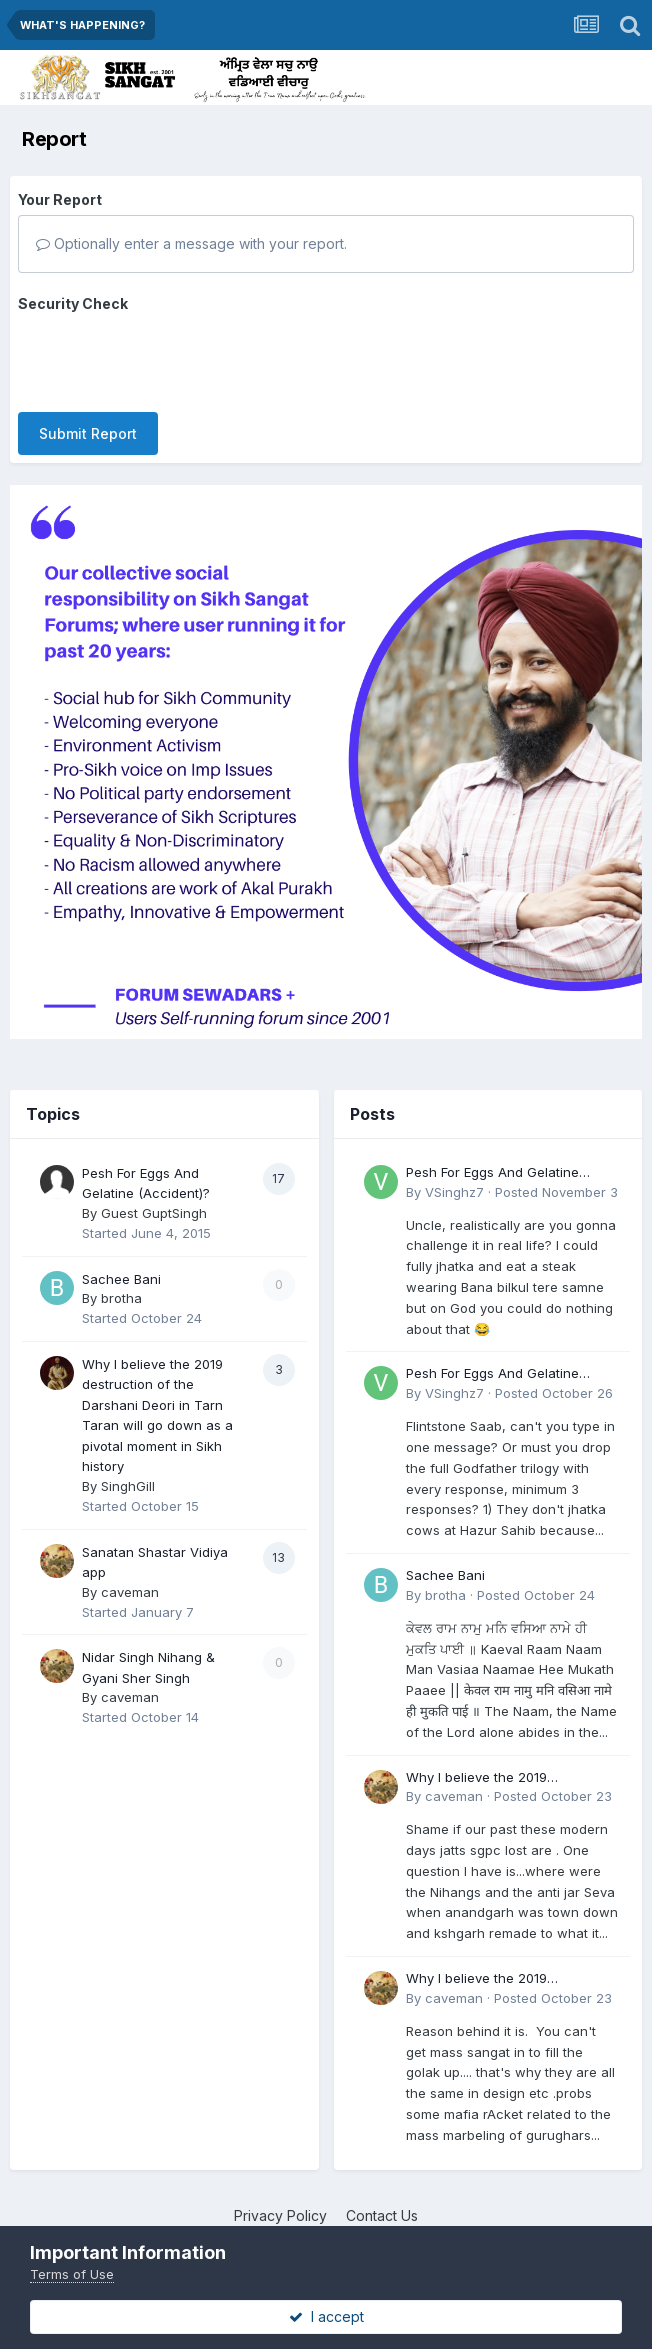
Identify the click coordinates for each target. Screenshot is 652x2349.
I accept (326, 2316)
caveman (130, 1592)
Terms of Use (72, 2274)
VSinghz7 (454, 1192)
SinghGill (128, 1486)
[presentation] (170, 358)
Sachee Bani (121, 1279)
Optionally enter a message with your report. (191, 243)
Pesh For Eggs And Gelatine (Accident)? (492, 1173)
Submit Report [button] (88, 433)
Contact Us (382, 2215)
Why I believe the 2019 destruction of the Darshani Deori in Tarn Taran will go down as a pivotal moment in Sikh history (510, 1778)
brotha (121, 1298)
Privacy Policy (280, 2215)
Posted (556, 1192)
